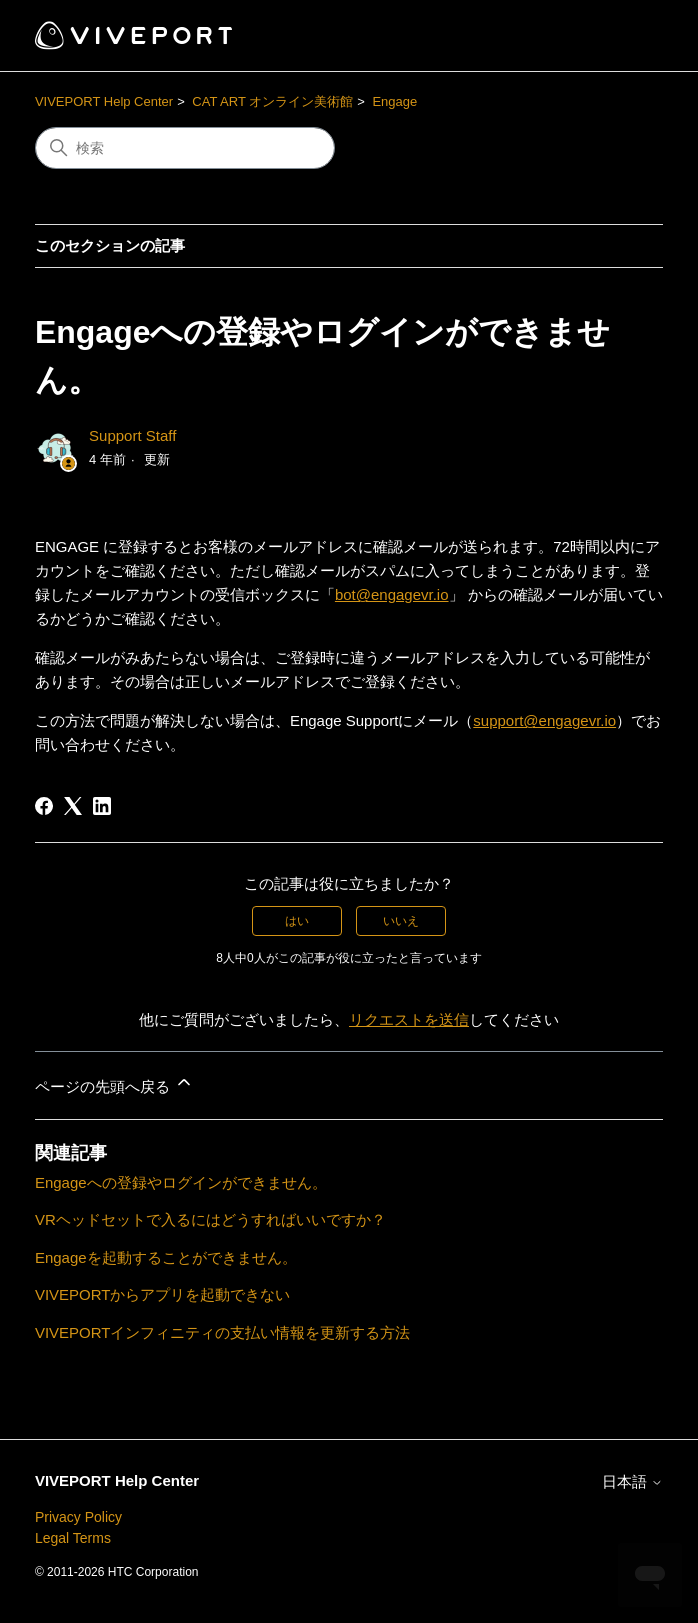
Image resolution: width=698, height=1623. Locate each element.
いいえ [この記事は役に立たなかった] (401, 921)
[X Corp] (73, 806)
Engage (394, 101)
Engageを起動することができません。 (166, 1257)
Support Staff (132, 435)
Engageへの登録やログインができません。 (181, 1182)
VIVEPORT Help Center (104, 101)
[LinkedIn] (102, 806)
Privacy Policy (78, 1517)
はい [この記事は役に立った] (297, 921)
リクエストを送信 (409, 1019)
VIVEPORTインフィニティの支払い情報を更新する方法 (223, 1332)
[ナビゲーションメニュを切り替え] (627, 36)
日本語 (632, 1481)
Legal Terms (73, 1538)
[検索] (185, 148)
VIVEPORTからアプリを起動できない (163, 1294)
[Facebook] (44, 806)
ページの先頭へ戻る (114, 1083)
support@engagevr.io (544, 720)
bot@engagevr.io (392, 594)
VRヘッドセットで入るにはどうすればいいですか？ (210, 1219)
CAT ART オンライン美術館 (272, 101)
